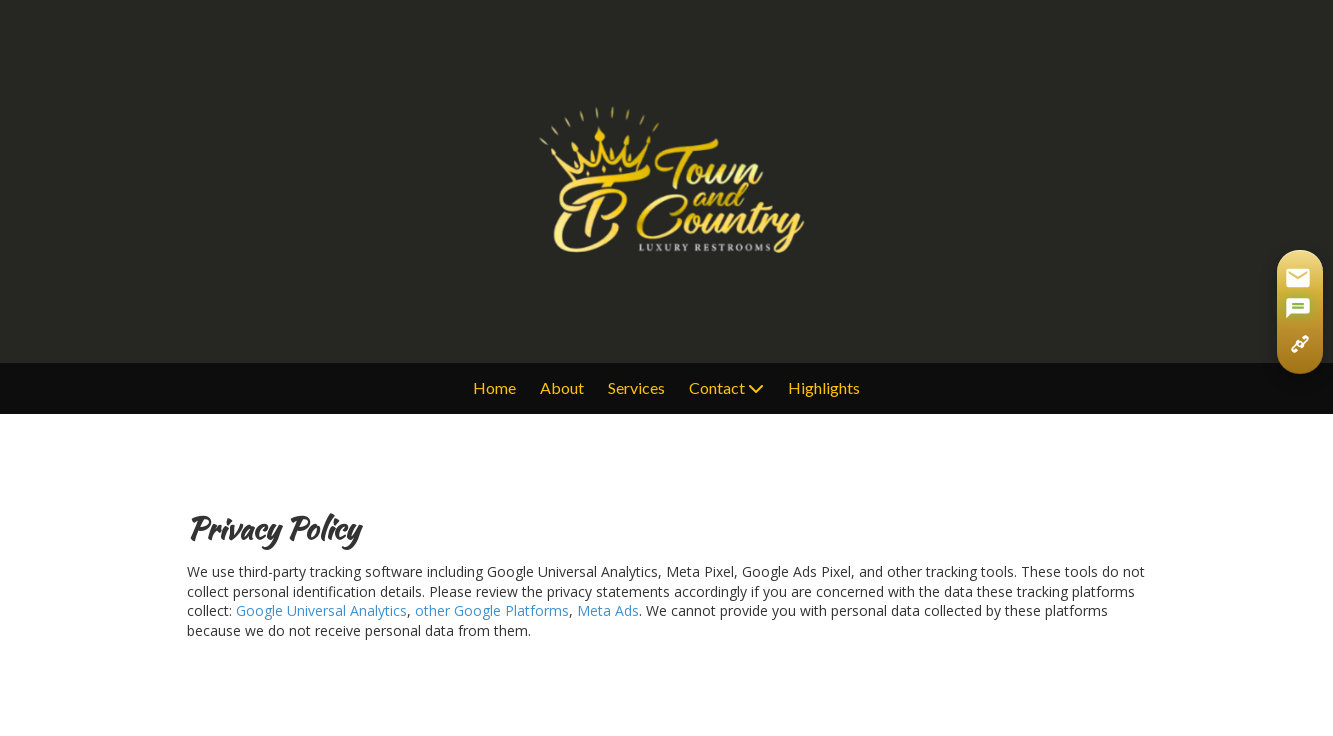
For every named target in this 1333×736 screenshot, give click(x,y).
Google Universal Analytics (321, 610)
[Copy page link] (1300, 344)
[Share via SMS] (1298, 310)
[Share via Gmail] (1298, 278)
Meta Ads (608, 610)
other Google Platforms (492, 610)
